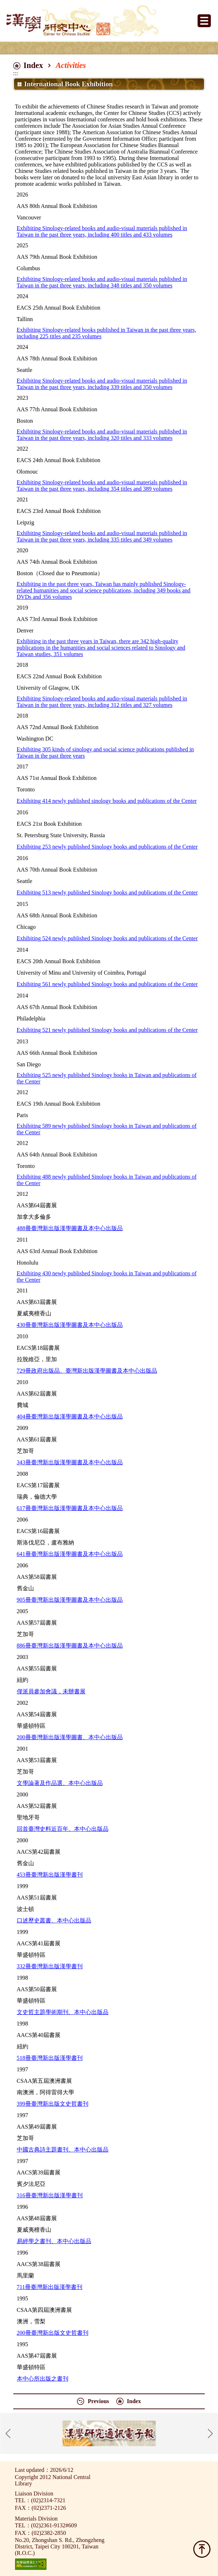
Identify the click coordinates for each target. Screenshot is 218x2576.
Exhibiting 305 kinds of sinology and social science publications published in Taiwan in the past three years (105, 752)
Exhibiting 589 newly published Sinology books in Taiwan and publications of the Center (107, 1129)
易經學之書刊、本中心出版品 (54, 2241)
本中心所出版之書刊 (42, 2379)
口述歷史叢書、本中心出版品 (54, 1920)
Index (33, 65)
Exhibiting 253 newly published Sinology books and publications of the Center (107, 847)
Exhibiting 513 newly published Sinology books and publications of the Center (107, 892)
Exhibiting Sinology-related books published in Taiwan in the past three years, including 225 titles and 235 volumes (106, 333)
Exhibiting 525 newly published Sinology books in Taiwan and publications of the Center (107, 1078)
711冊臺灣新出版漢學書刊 (49, 2287)
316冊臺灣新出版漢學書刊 (50, 2195)
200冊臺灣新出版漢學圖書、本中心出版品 (70, 1737)
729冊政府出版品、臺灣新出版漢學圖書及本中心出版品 (87, 1371)
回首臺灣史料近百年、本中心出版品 (62, 1829)
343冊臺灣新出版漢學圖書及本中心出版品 (70, 1462)
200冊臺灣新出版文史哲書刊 (52, 2333)
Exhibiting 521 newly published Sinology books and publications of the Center (107, 1030)
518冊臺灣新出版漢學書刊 (50, 2058)
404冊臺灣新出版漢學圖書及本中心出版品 (70, 1416)
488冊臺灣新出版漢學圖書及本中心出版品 (70, 1228)
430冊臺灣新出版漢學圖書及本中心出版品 (70, 1325)
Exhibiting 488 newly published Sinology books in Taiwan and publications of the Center (107, 1180)
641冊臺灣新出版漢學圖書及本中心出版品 (70, 1554)
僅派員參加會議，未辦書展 (51, 1691)
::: (15, 73)
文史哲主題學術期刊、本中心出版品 (62, 2012)
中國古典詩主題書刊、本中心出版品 (62, 2149)
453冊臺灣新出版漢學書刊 (50, 1875)
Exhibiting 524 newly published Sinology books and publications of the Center (107, 938)
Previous (98, 2401)
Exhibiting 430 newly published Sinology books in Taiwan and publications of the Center (107, 1276)
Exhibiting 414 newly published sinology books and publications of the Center (107, 801)
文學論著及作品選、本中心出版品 (60, 1783)
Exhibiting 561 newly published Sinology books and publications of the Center (107, 984)
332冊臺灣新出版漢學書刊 (50, 1966)
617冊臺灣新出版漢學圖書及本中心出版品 (70, 1508)
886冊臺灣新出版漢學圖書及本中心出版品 (70, 1646)
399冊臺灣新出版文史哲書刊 (52, 2104)
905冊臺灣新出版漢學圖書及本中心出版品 (70, 1600)
